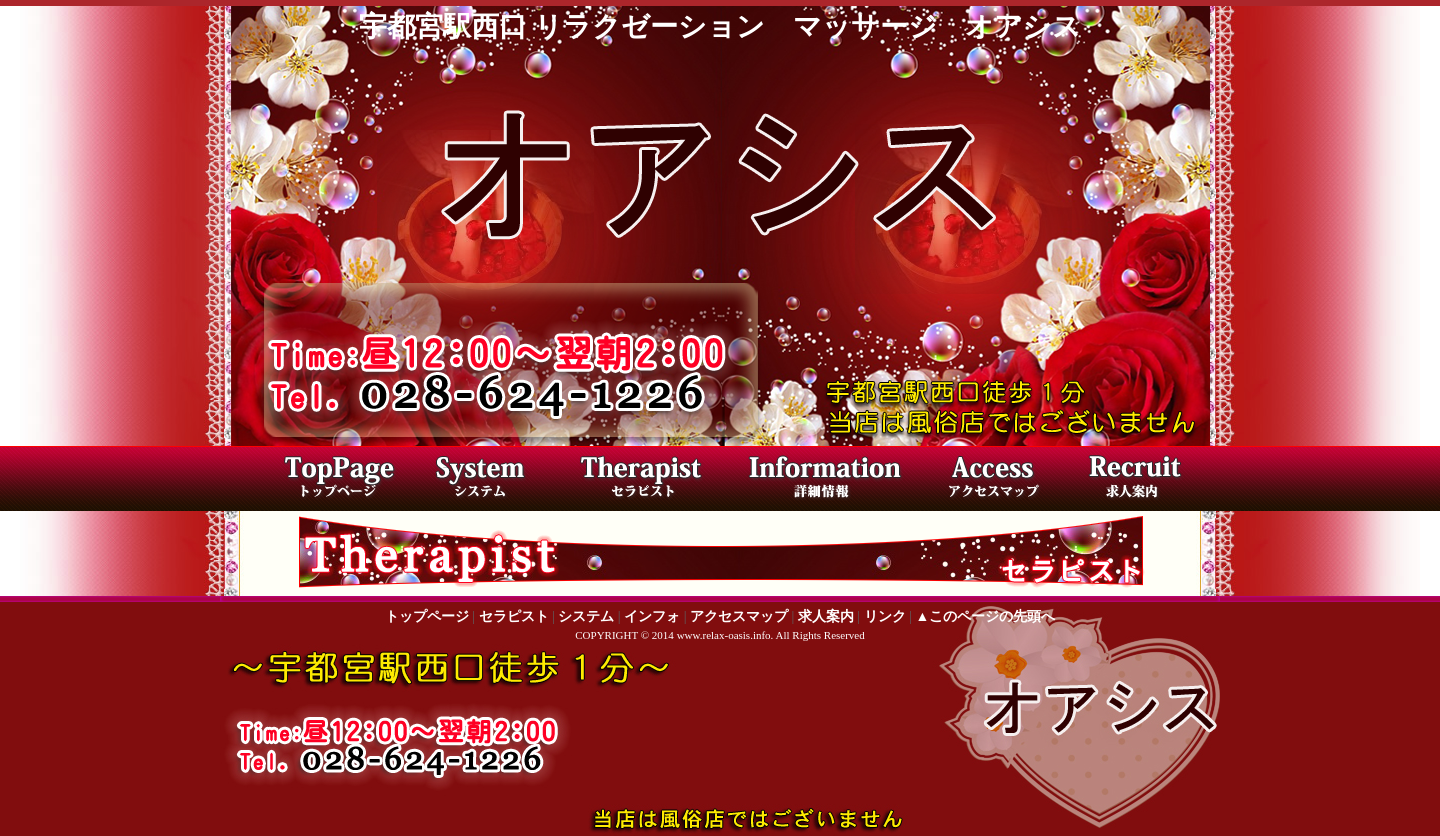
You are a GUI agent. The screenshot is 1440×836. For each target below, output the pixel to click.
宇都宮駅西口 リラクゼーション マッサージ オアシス (720, 26)
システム (586, 616)
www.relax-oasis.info (724, 635)
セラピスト (650, 481)
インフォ (652, 616)
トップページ (335, 481)
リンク (885, 616)
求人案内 (1130, 481)
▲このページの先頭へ (985, 616)
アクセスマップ (985, 481)
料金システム (495, 481)
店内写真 (820, 481)
